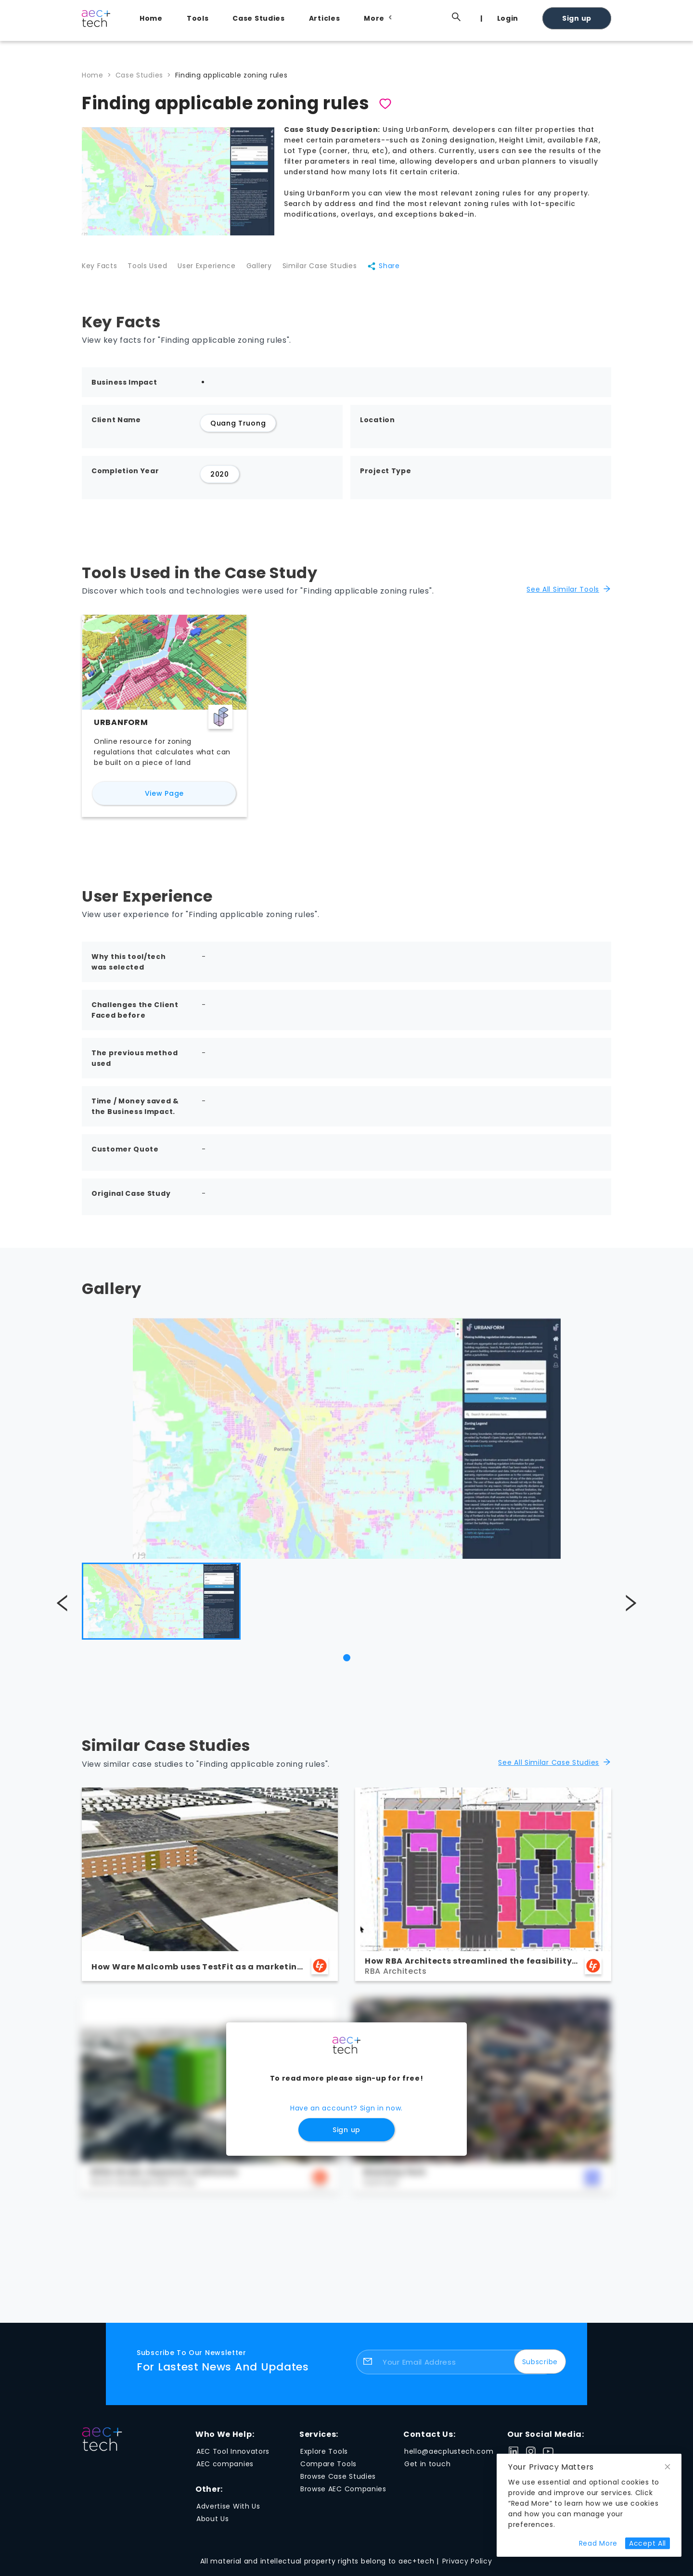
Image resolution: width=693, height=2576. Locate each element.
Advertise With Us (228, 2512)
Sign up (576, 18)
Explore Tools (324, 2457)
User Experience (214, 269)
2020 (219, 480)
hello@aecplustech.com (449, 2457)
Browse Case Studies (338, 2482)
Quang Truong (238, 429)
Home (151, 18)
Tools (198, 18)
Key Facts (99, 269)
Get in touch (427, 2469)
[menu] (370, 17)
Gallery (270, 269)
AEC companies (225, 2469)
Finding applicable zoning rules (231, 75)
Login (508, 18)
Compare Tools (328, 2469)
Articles (324, 18)
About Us (212, 2524)
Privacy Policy (467, 2567)
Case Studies (258, 18)
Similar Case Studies (335, 269)
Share (403, 269)
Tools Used (151, 269)
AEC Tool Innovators (233, 2457)
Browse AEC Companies (343, 2494)
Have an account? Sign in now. (346, 2114)
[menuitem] (153, 18)
